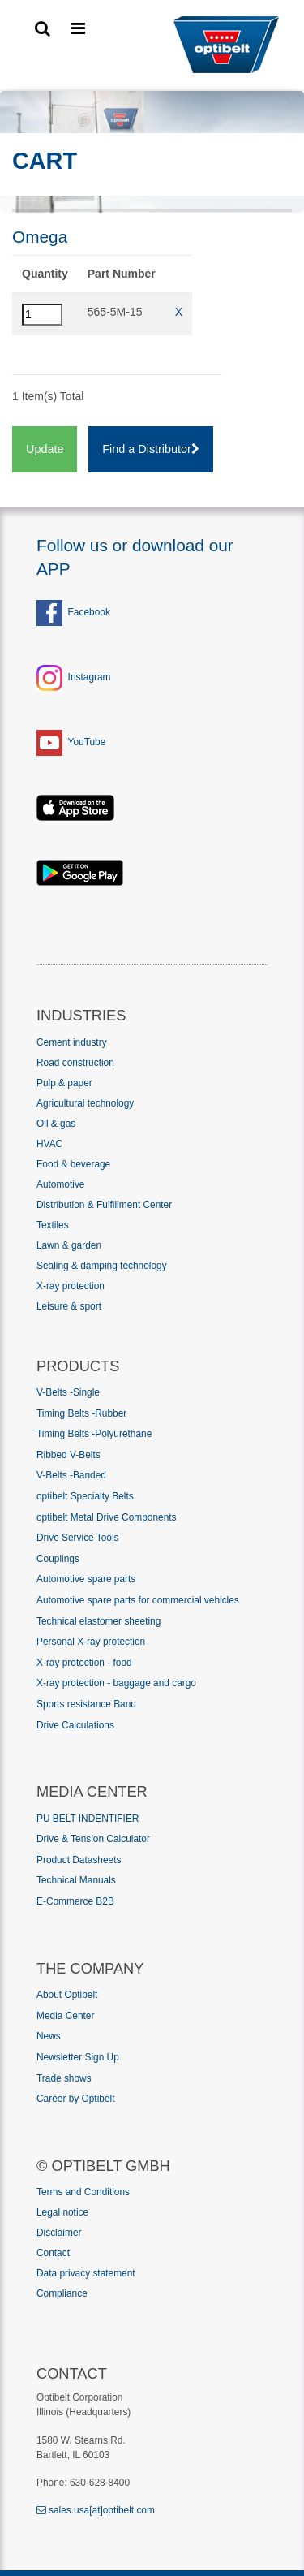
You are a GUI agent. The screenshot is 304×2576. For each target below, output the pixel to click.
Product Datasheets (78, 1860)
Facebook (73, 612)
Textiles (52, 1225)
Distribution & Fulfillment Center (104, 1204)
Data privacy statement (85, 2273)
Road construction (75, 1062)
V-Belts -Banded (71, 1475)
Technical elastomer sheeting (98, 1621)
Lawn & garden (68, 1245)
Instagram (89, 677)
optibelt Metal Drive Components (106, 1517)
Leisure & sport (68, 1306)
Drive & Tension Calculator (93, 1839)
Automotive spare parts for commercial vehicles (137, 1600)
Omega (39, 236)
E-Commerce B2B (75, 1901)
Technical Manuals (76, 1880)
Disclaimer (59, 2232)
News (48, 2036)
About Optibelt (66, 1994)
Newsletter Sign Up (77, 2057)
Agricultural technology (85, 1103)
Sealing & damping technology (101, 1265)
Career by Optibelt (75, 2098)
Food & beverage (73, 1164)
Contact (53, 2253)
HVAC (49, 1144)
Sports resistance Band (86, 1704)
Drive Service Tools (77, 1537)
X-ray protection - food (84, 1662)
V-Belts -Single (68, 1392)
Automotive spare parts (85, 1579)
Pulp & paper (64, 1083)
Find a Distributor (150, 448)
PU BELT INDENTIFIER (87, 1818)
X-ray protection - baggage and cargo (116, 1683)
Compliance (62, 2293)
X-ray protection (70, 1286)
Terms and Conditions (83, 2192)
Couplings (57, 1558)
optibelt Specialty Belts (85, 1496)
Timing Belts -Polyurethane (94, 1433)
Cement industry (71, 1042)
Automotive (60, 1184)
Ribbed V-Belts (68, 1455)
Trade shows (64, 2078)
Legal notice (62, 2212)
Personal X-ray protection (90, 1641)
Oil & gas (55, 1123)
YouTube (87, 742)
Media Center (65, 2016)
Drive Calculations (75, 1725)
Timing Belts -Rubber (81, 1413)
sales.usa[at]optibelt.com (95, 2510)
